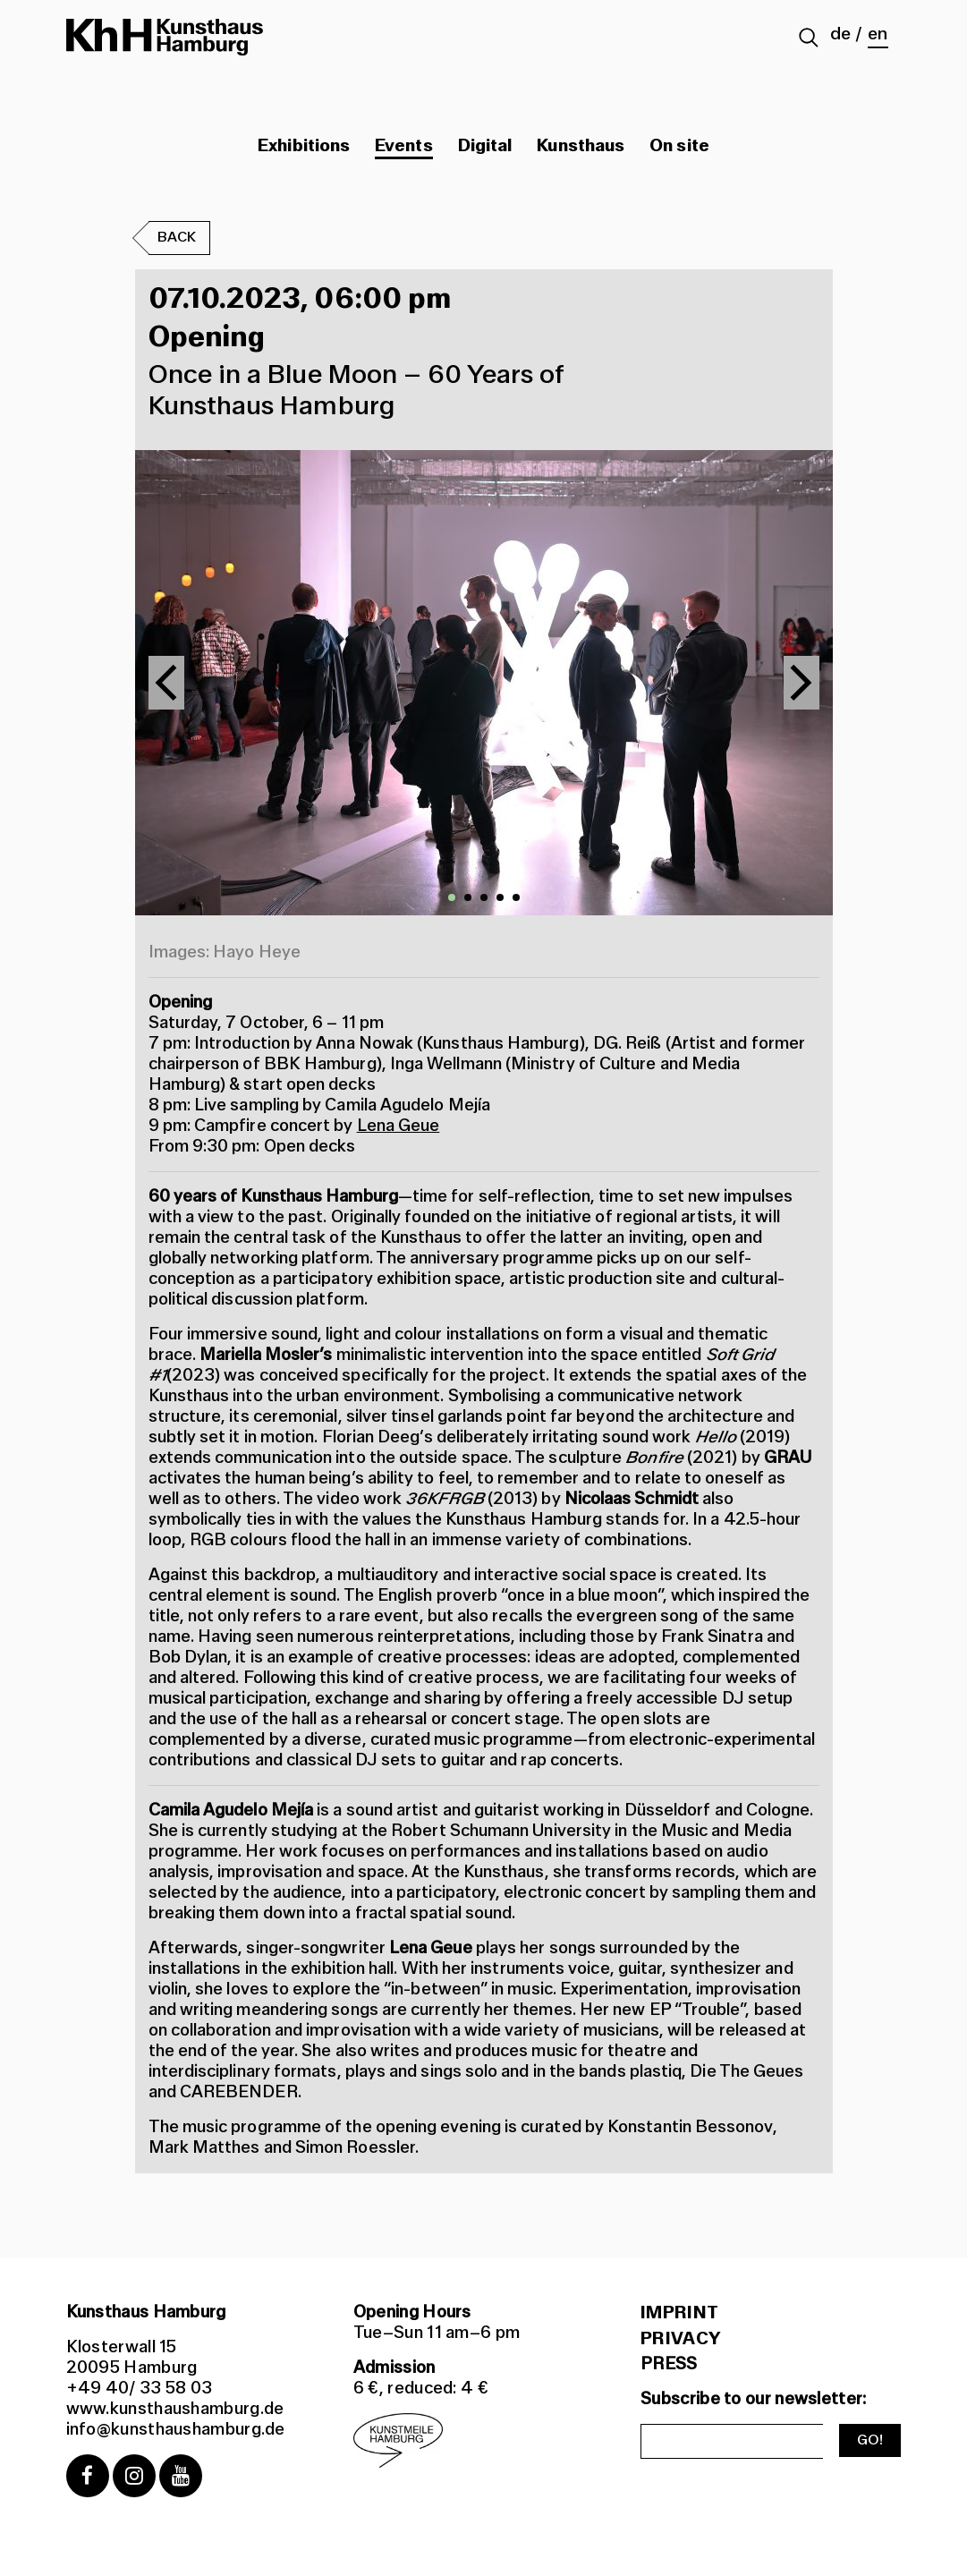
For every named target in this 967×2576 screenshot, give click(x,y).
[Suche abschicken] (809, 39)
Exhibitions (304, 146)
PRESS (669, 2364)
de (840, 34)
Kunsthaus (580, 146)
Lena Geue (398, 1125)
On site (679, 146)
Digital (485, 146)
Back (177, 237)
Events (403, 146)
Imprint (679, 2313)
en (877, 34)
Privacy (680, 2339)
